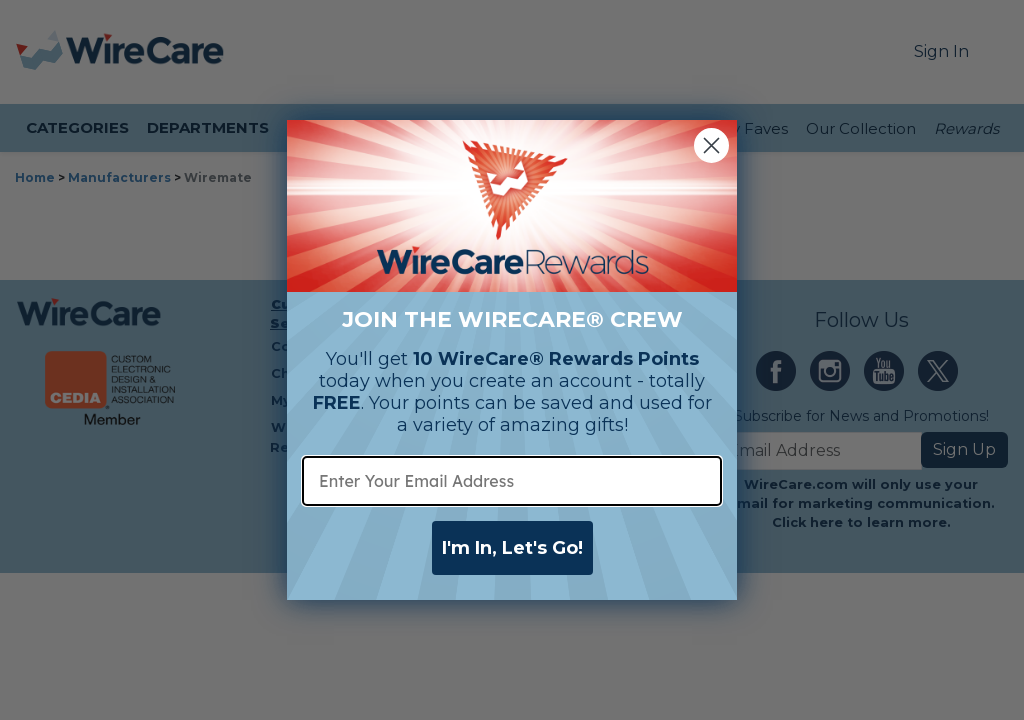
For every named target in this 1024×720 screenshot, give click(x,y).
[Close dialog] (711, 145)
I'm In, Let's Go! (512, 548)
